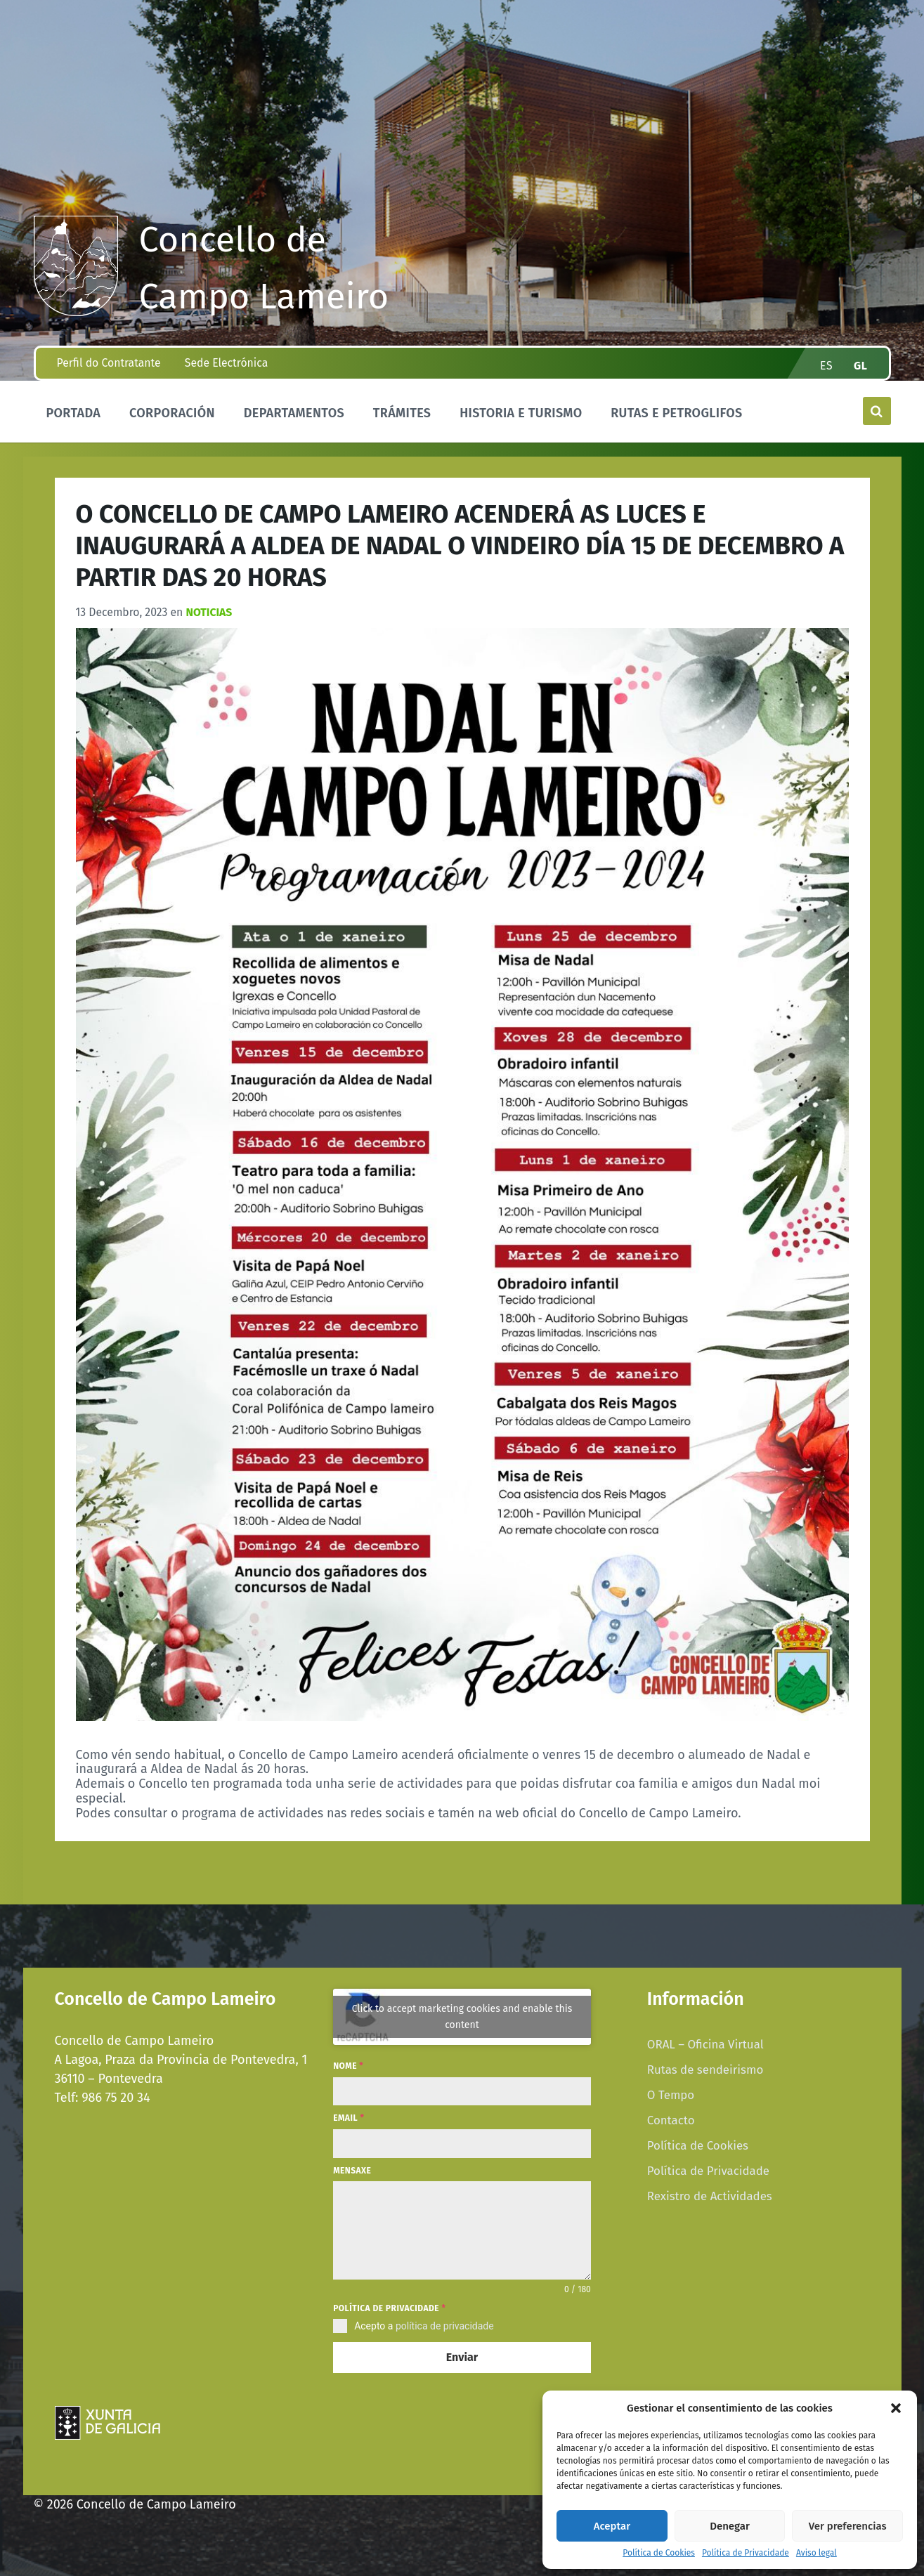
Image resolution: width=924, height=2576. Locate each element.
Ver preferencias (848, 2526)
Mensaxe (352, 2171)
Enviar (462, 2357)
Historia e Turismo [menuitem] (521, 413)
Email (348, 2118)
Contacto (671, 2120)
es (826, 365)
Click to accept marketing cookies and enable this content (462, 2017)
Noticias (209, 612)
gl (861, 365)
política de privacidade (445, 2326)
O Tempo (670, 2095)
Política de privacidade (389, 2308)
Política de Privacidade (745, 2553)
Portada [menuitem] (73, 413)
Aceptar (612, 2526)
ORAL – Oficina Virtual (705, 2044)
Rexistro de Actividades (709, 2196)
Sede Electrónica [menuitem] (226, 363)
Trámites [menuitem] (402, 413)
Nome (348, 2066)
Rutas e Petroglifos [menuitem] (676, 413)
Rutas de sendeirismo (705, 2069)
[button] (896, 2408)
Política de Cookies (659, 2553)
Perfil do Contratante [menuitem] (109, 363)
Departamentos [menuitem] (294, 413)
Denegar (730, 2526)
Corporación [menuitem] (172, 413)
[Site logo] (76, 312)
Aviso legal (816, 2553)
